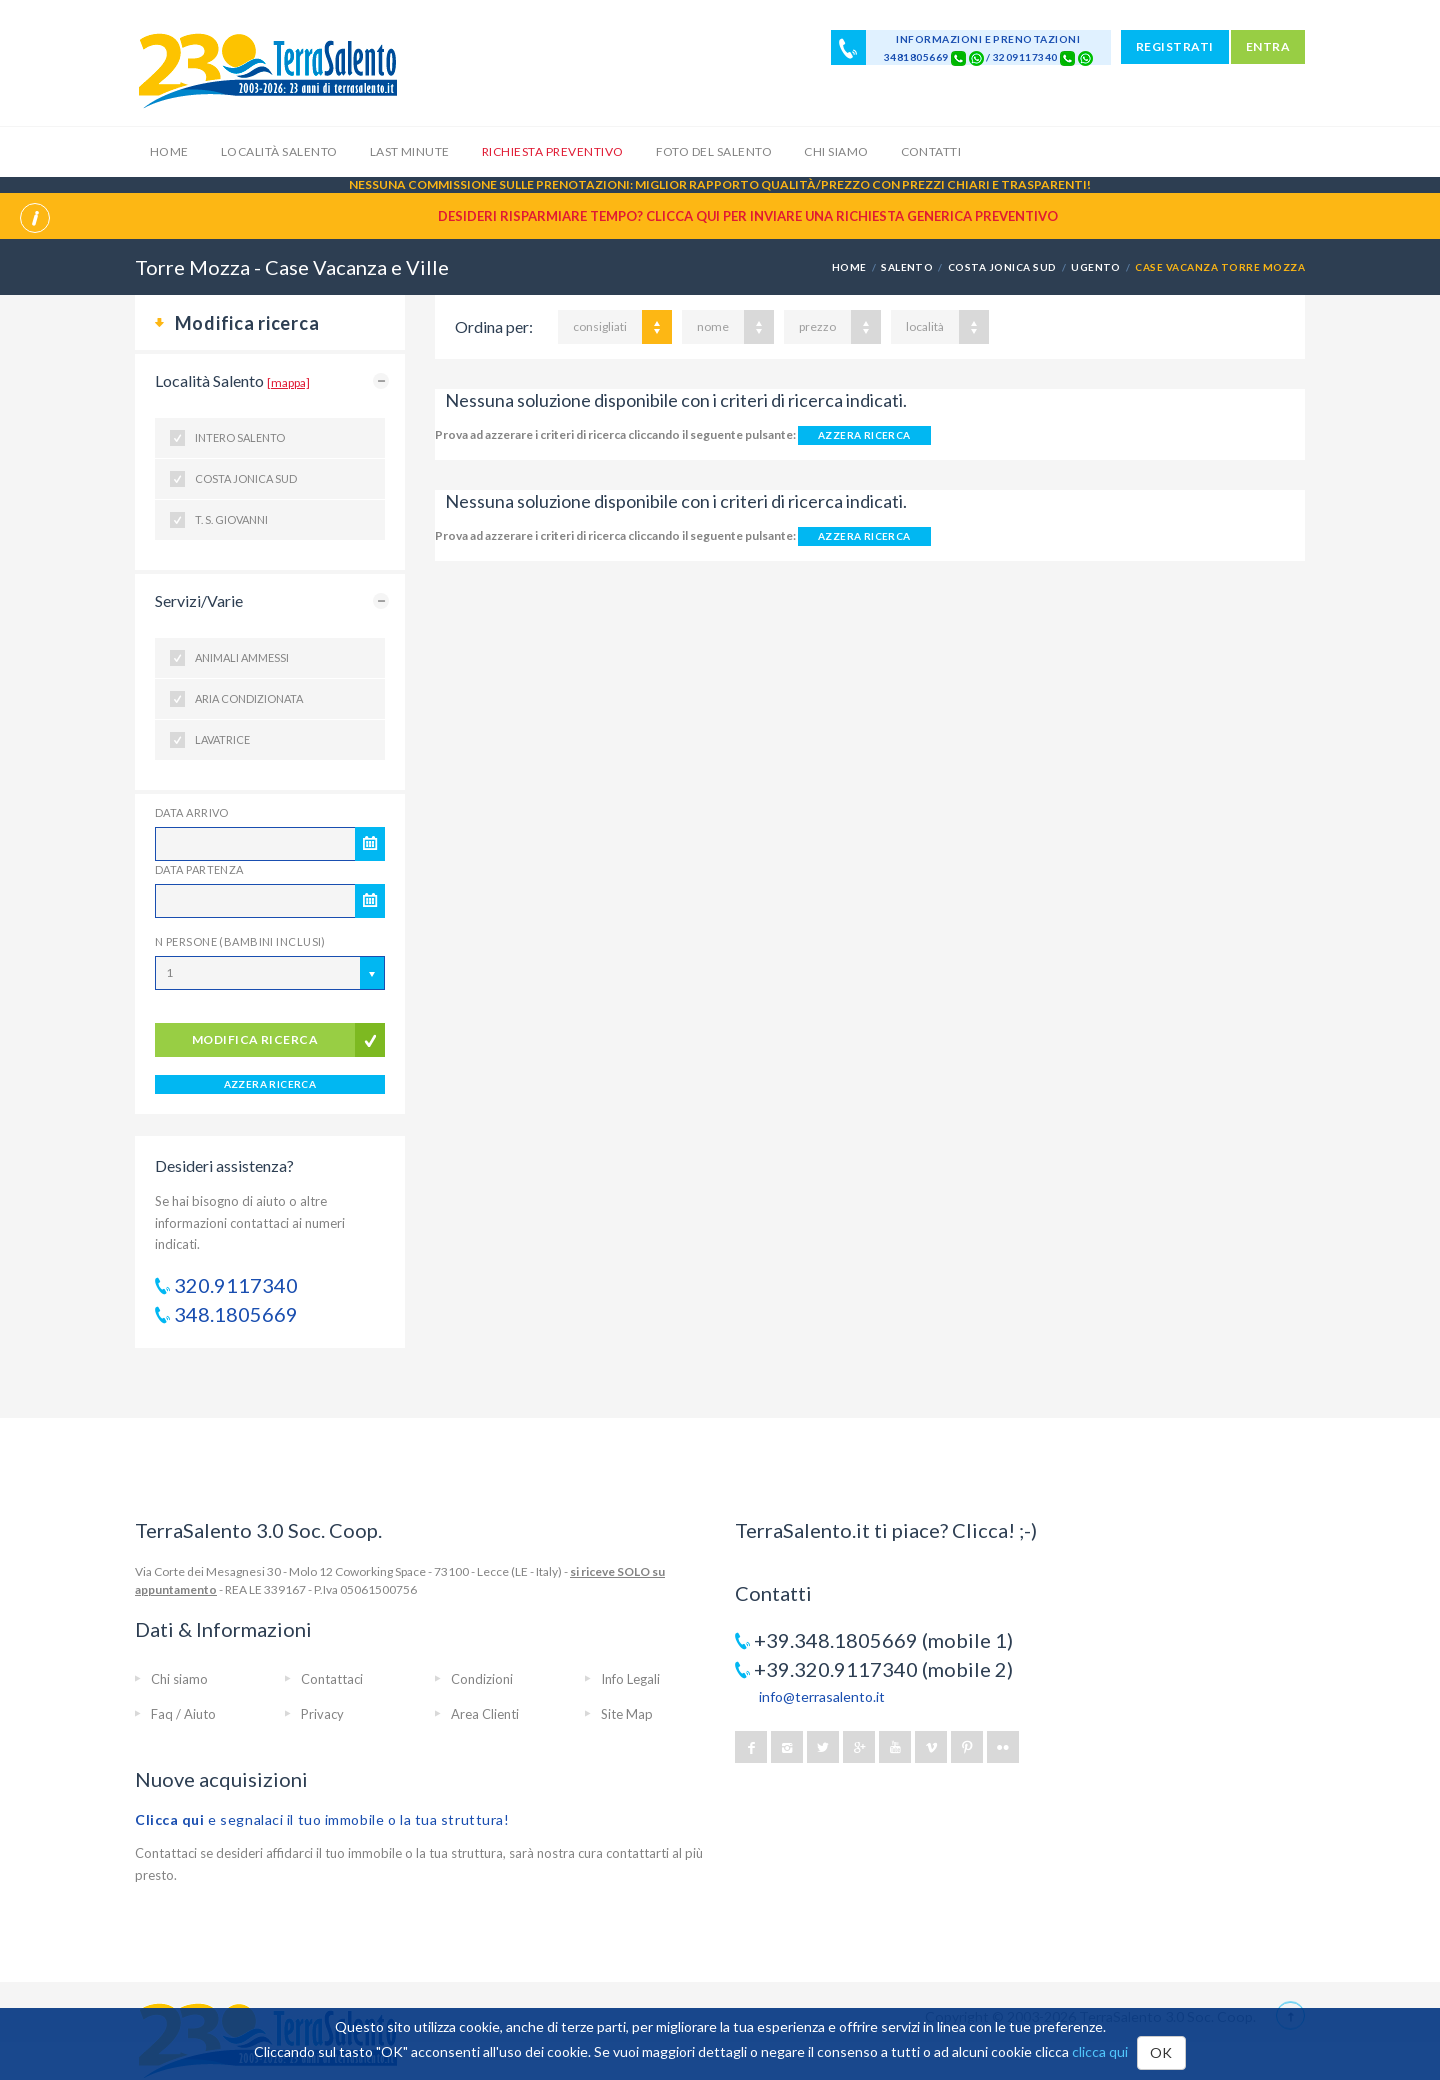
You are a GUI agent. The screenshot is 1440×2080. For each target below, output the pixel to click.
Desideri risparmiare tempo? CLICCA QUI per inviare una (748, 216)
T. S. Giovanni (231, 519)
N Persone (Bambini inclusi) (240, 941)
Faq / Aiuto (183, 1714)
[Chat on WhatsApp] (976, 57)
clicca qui (1100, 2051)
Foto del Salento (714, 151)
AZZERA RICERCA (270, 1084)
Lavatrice (222, 739)
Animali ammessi (242, 657)
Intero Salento (240, 437)
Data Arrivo (192, 812)
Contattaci (332, 1679)
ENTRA (1268, 46)
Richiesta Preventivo (553, 151)
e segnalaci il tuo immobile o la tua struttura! (322, 1819)
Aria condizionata (249, 698)
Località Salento (279, 151)
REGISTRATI (1175, 46)
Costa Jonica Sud (246, 478)
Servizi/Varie (199, 600)
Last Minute (410, 151)
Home (169, 151)
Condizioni (482, 1679)
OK (1161, 2052)
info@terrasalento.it (822, 1696)
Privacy (322, 1714)
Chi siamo (836, 151)
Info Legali (630, 1679)
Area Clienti (485, 1714)
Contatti (931, 151)
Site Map (627, 1714)
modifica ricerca (255, 1039)
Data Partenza (199, 869)
